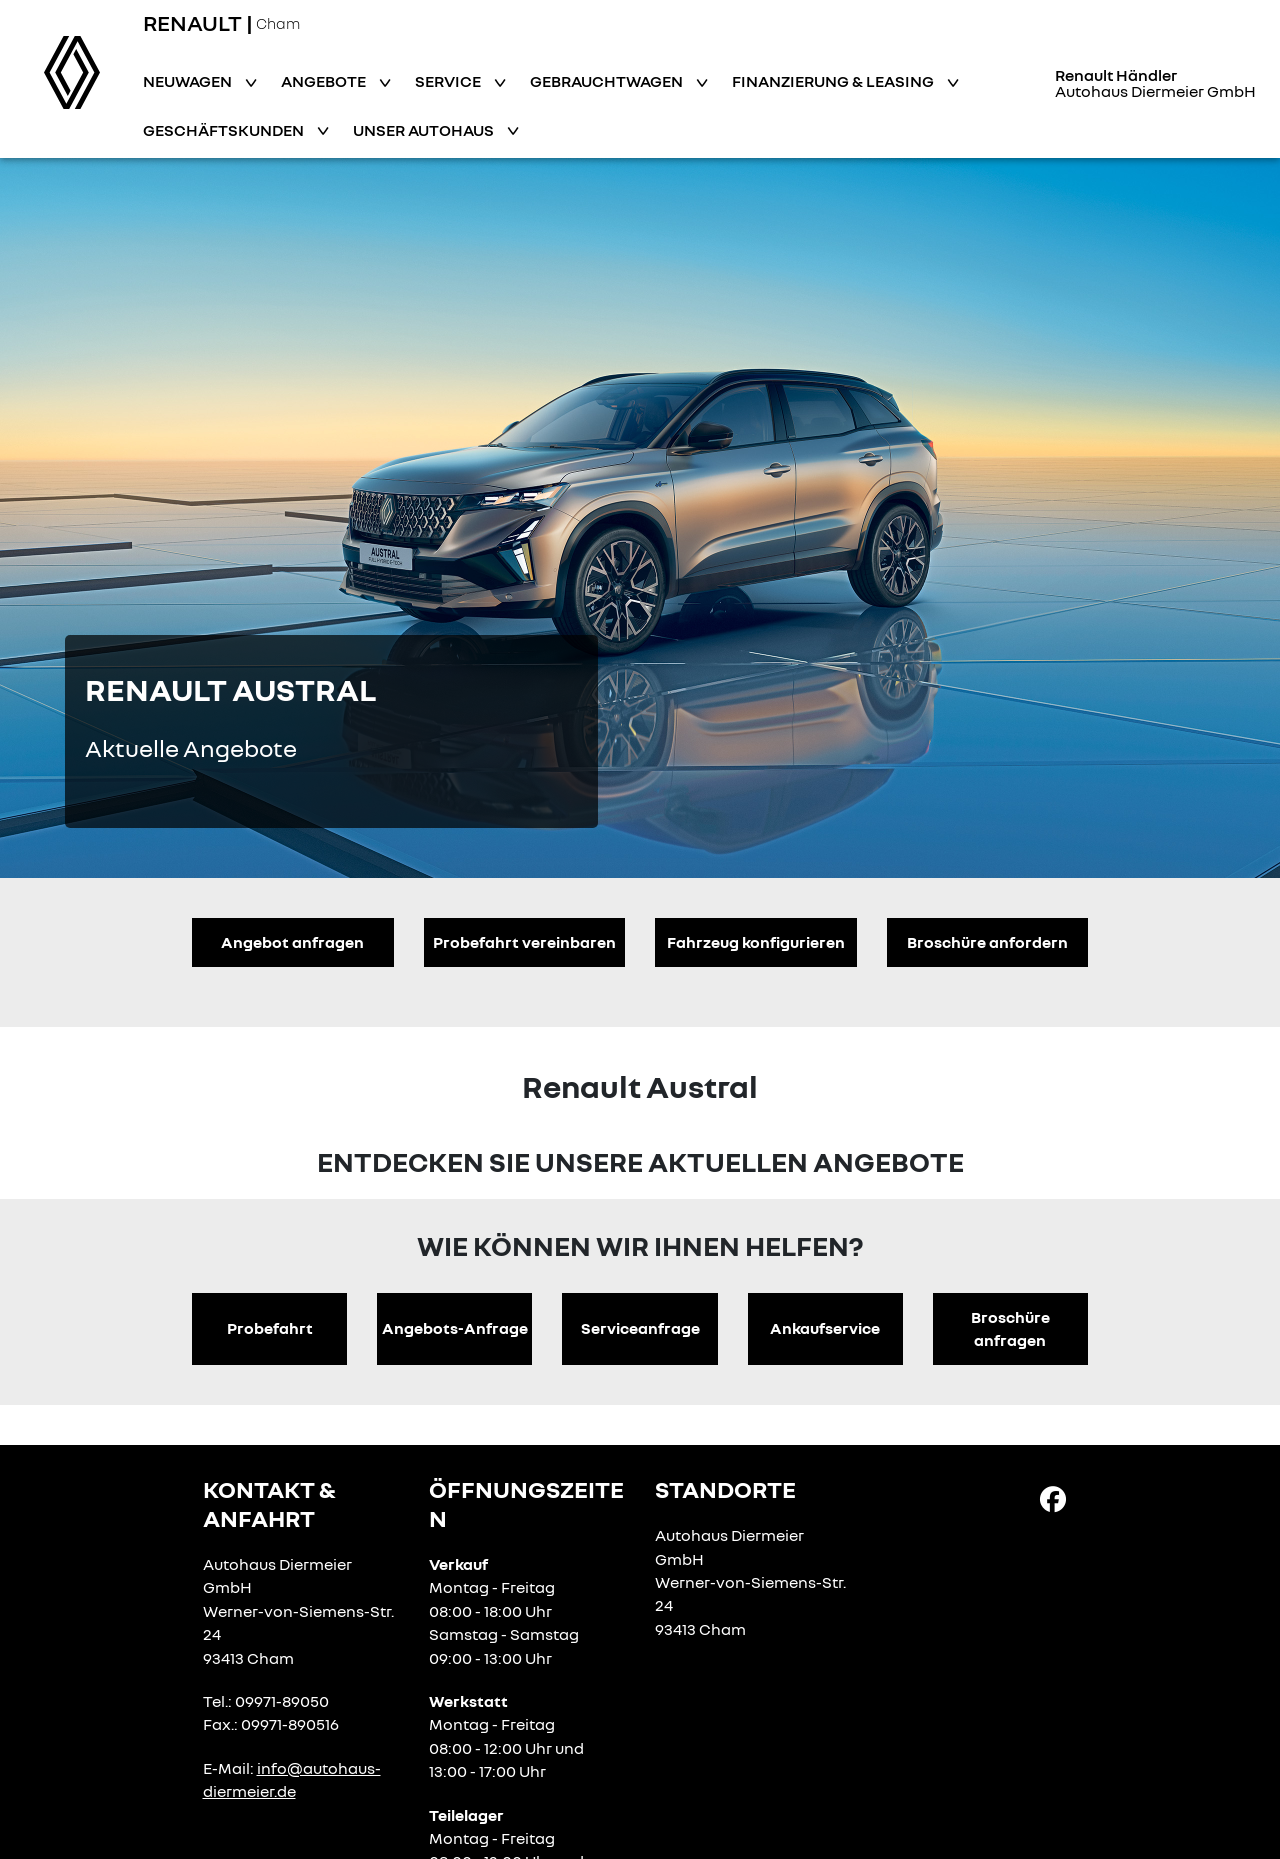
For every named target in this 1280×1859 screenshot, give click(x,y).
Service (449, 81)
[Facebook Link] (1053, 1498)
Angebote (325, 81)
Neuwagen (189, 81)
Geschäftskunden (225, 130)
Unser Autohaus (425, 130)
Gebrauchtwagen (608, 81)
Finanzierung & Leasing (834, 81)
